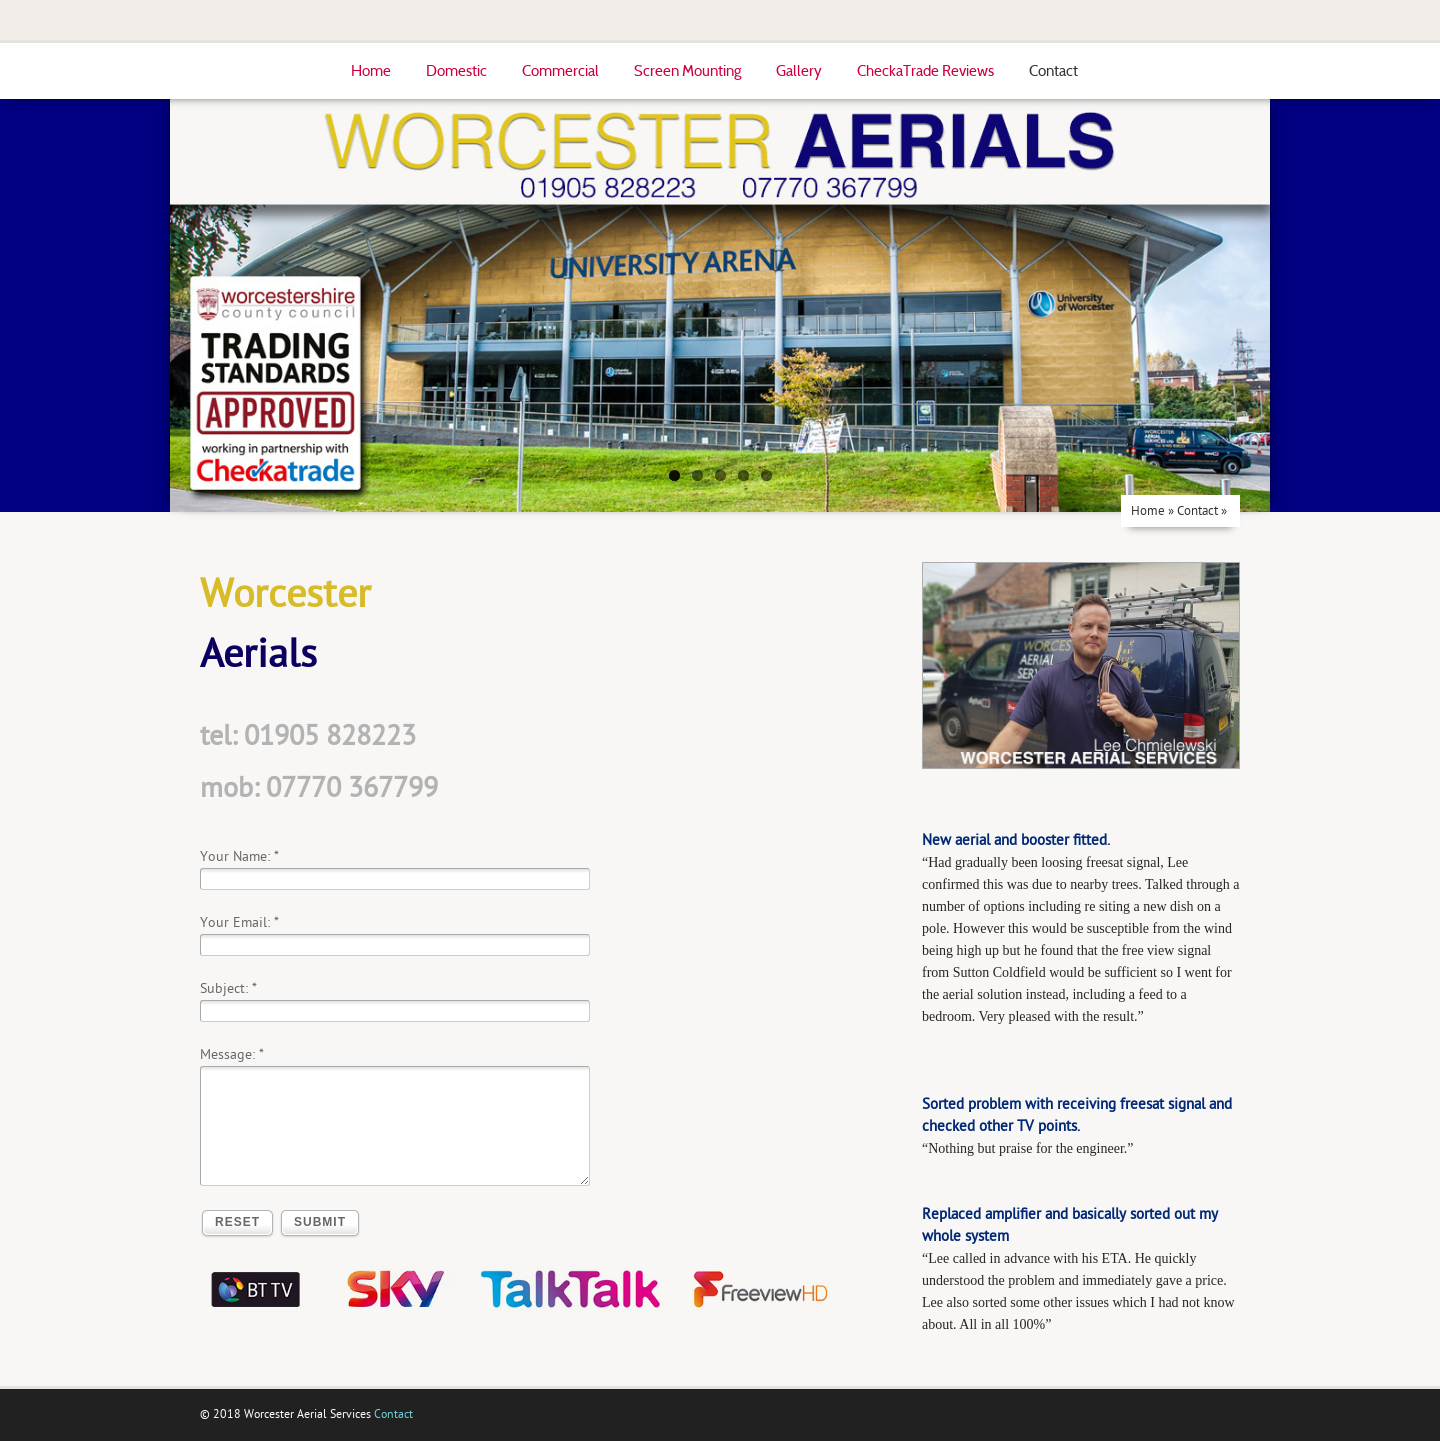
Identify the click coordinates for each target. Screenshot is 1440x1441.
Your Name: (235, 856)
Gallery (799, 71)
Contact (1053, 71)
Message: (227, 1054)
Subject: (224, 988)
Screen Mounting (687, 71)
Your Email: (235, 922)
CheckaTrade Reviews (925, 71)
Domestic (456, 71)
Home (371, 71)
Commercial (560, 71)
